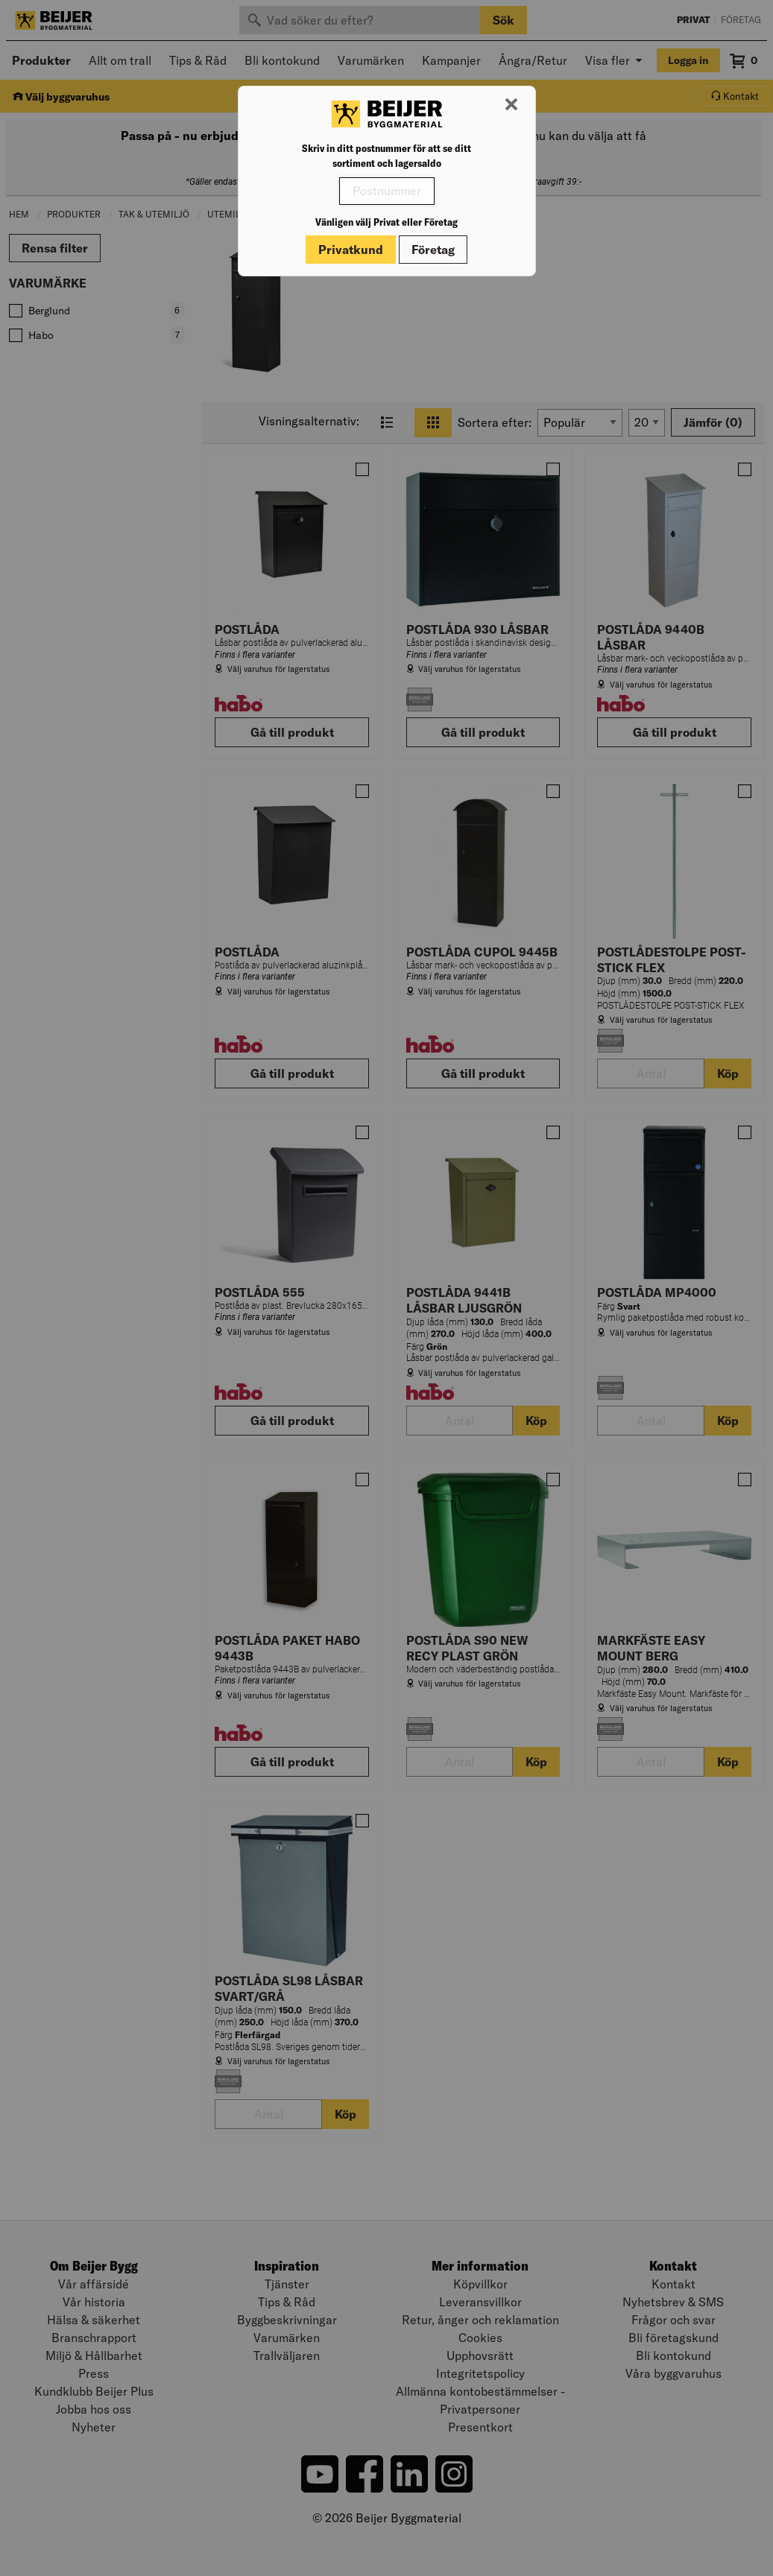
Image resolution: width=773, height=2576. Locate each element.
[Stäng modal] (511, 105)
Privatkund (350, 249)
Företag (433, 249)
